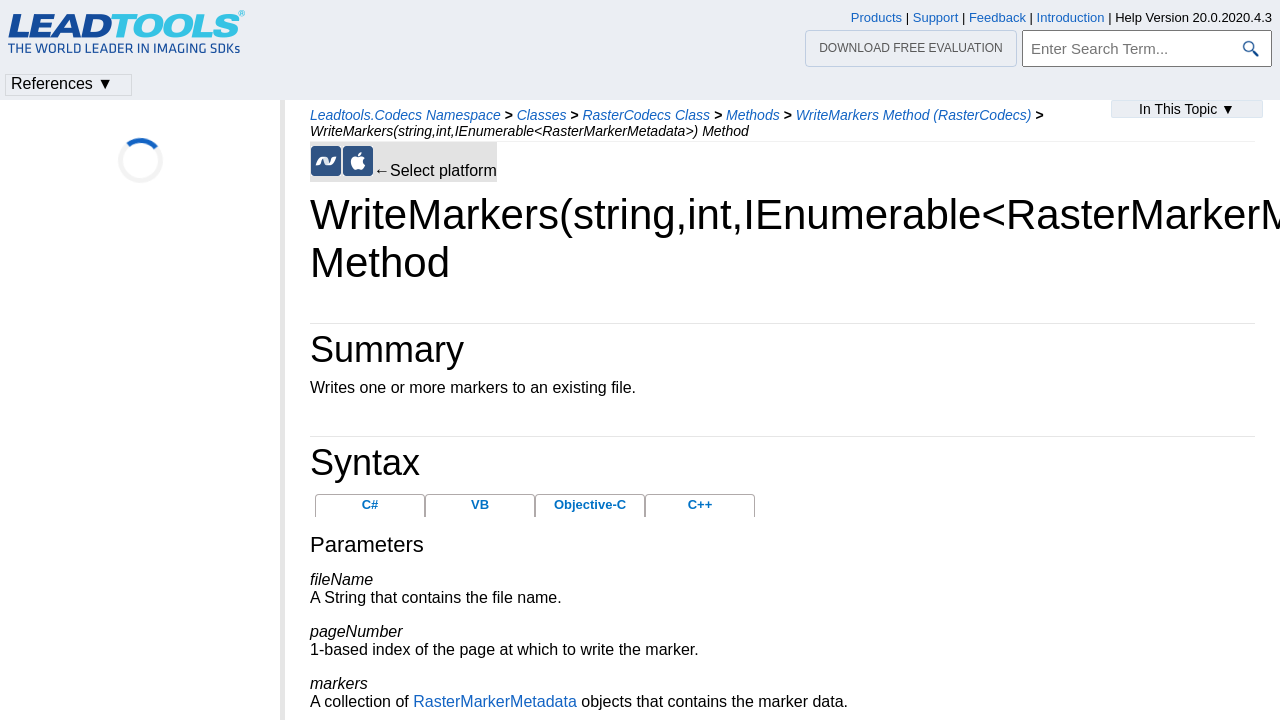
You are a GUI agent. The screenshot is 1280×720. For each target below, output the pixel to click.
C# (370, 504)
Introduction (1071, 17)
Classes (542, 115)
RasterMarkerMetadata (495, 701)
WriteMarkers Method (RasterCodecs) (914, 115)
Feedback (997, 17)
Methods (753, 115)
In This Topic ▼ (1187, 109)
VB (480, 504)
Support (936, 17)
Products (876, 17)
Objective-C (590, 504)
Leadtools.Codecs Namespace (405, 115)
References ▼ (62, 83)
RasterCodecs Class (646, 115)
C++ (700, 504)
